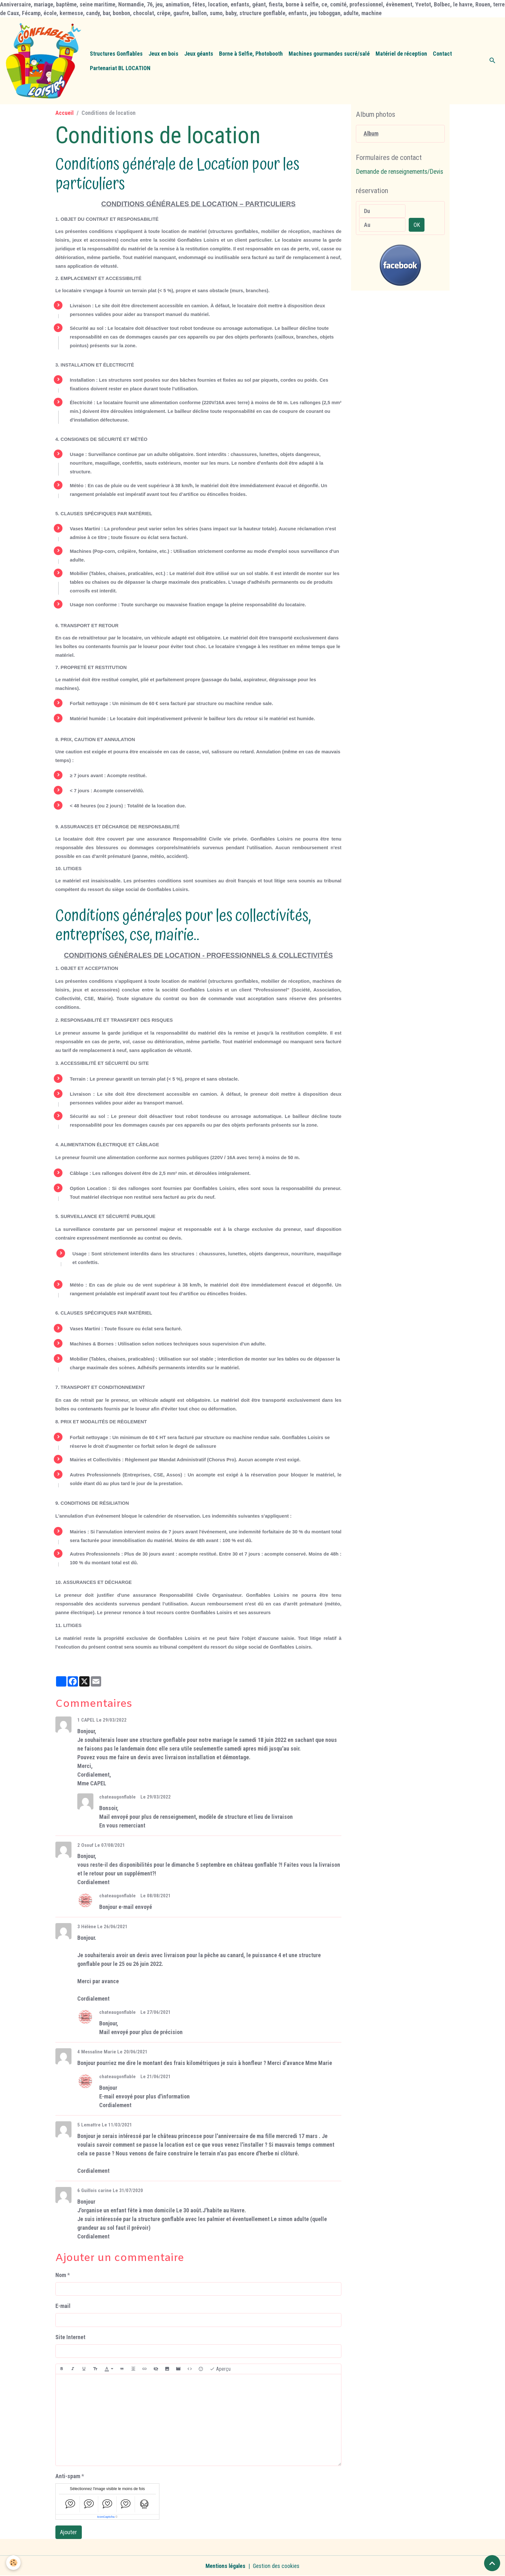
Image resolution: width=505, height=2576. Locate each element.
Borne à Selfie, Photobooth (251, 53)
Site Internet (70, 2337)
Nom (60, 2275)
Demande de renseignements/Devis (399, 171)
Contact (442, 53)
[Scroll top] (492, 2563)
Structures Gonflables (116, 53)
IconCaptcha (106, 2516)
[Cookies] (13, 2562)
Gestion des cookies (277, 2565)
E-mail (63, 2305)
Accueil (64, 112)
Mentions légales (225, 2565)
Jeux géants (198, 53)
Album (371, 133)
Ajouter (68, 2532)
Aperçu (220, 2369)
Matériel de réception (401, 53)
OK (417, 224)
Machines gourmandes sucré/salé (329, 53)
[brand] (43, 60)
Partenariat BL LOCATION (120, 68)
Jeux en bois (163, 53)
